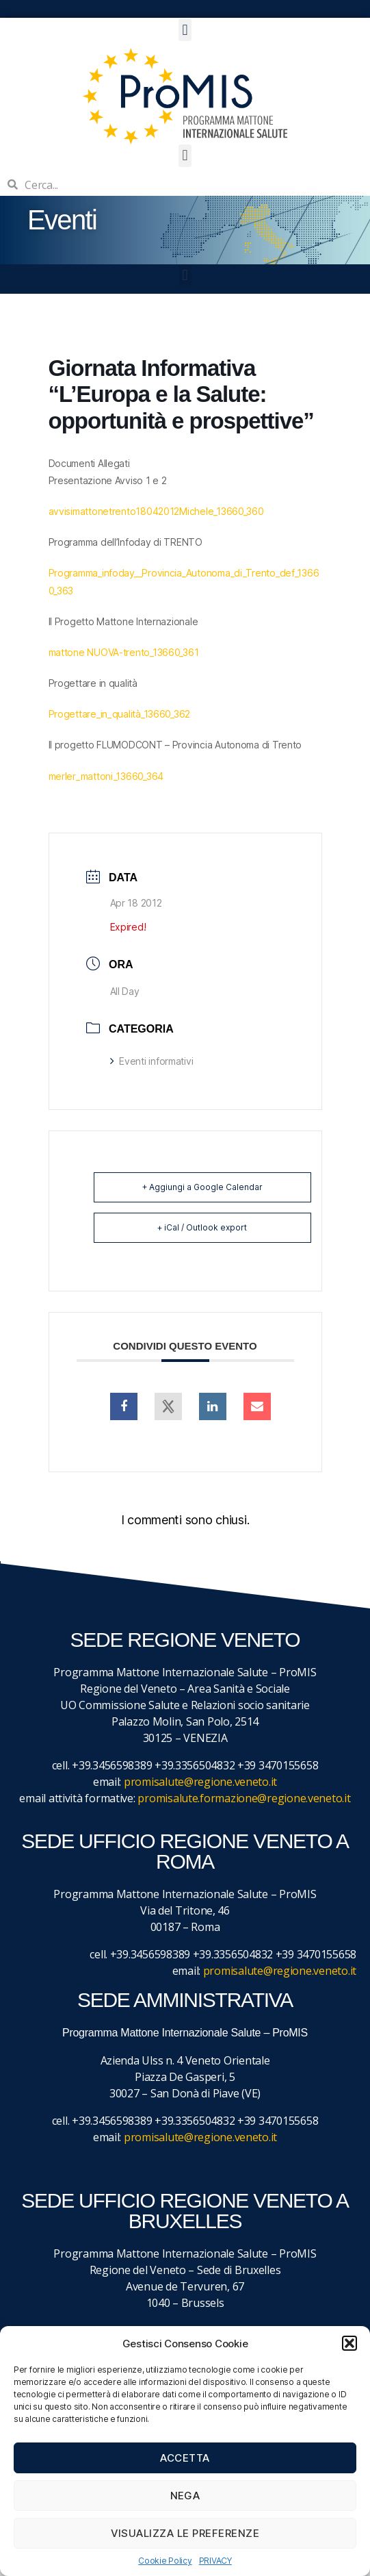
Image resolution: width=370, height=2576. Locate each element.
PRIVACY (215, 2560)
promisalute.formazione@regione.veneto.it (243, 1798)
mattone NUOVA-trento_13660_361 (124, 652)
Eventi (61, 220)
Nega (185, 2495)
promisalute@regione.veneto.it (200, 1781)
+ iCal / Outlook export (202, 1227)
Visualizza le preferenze (185, 2533)
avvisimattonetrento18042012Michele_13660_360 (156, 511)
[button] (349, 2343)
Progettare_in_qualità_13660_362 (120, 714)
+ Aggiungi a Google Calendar (202, 1187)
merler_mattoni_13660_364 (106, 776)
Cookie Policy (165, 2560)
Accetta (185, 2457)
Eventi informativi (152, 1061)
